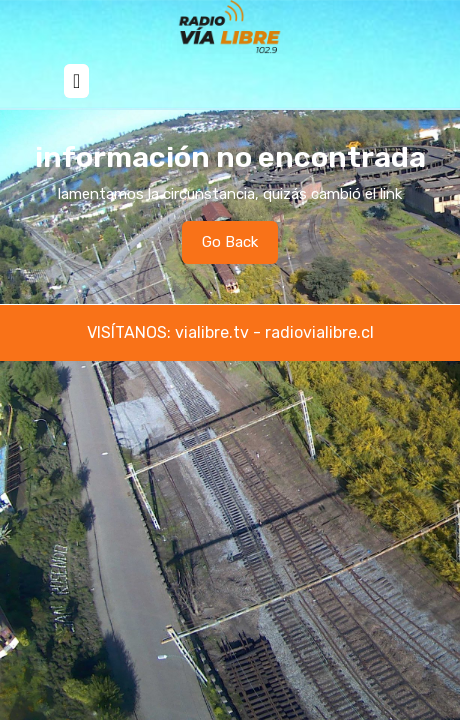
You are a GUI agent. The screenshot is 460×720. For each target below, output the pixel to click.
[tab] (76, 81)
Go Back (240, 247)
